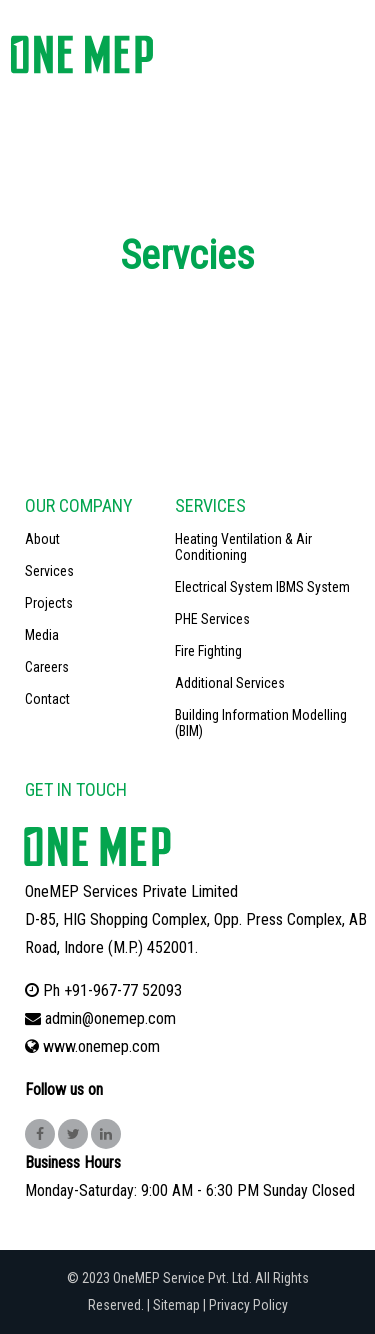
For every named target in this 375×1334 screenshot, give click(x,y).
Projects (49, 603)
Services (49, 571)
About (42, 539)
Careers (47, 667)
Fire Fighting (208, 651)
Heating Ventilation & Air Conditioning (243, 547)
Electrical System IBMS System (262, 587)
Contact (47, 699)
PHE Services (212, 619)
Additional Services (230, 683)
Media (42, 635)
